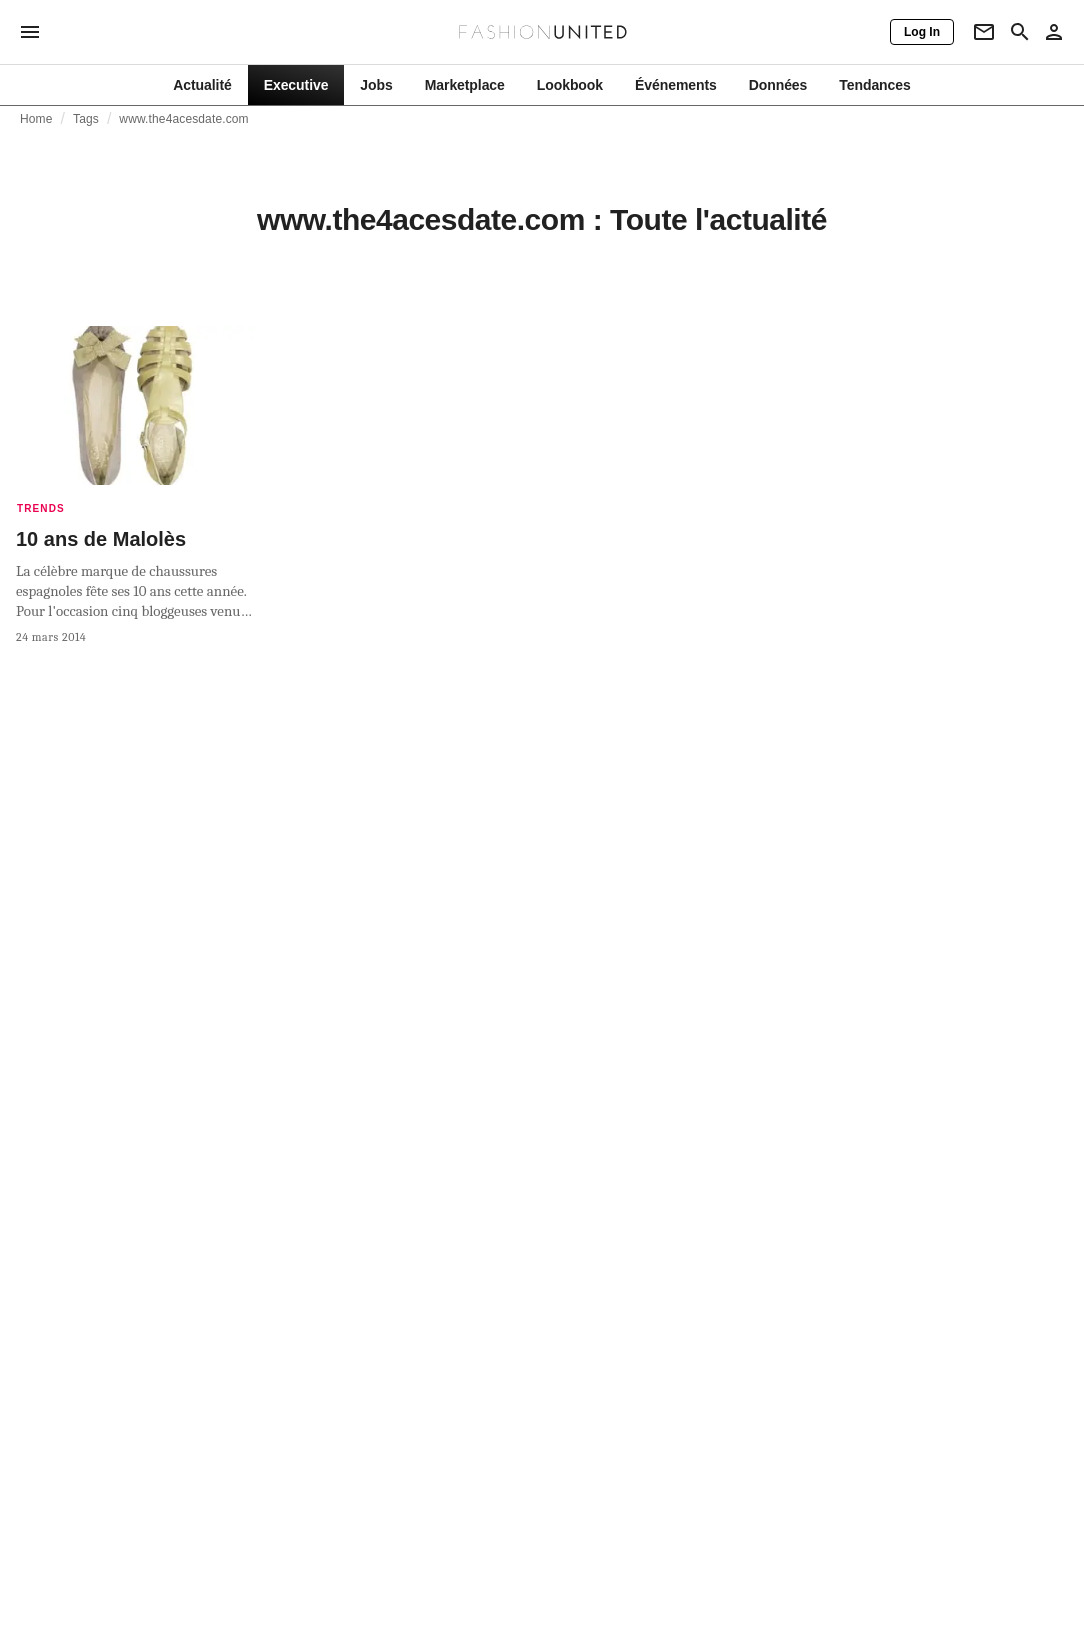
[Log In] (922, 32)
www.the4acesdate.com (183, 119)
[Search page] (1020, 32)
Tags (86, 119)
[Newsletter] (984, 32)
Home (36, 119)
